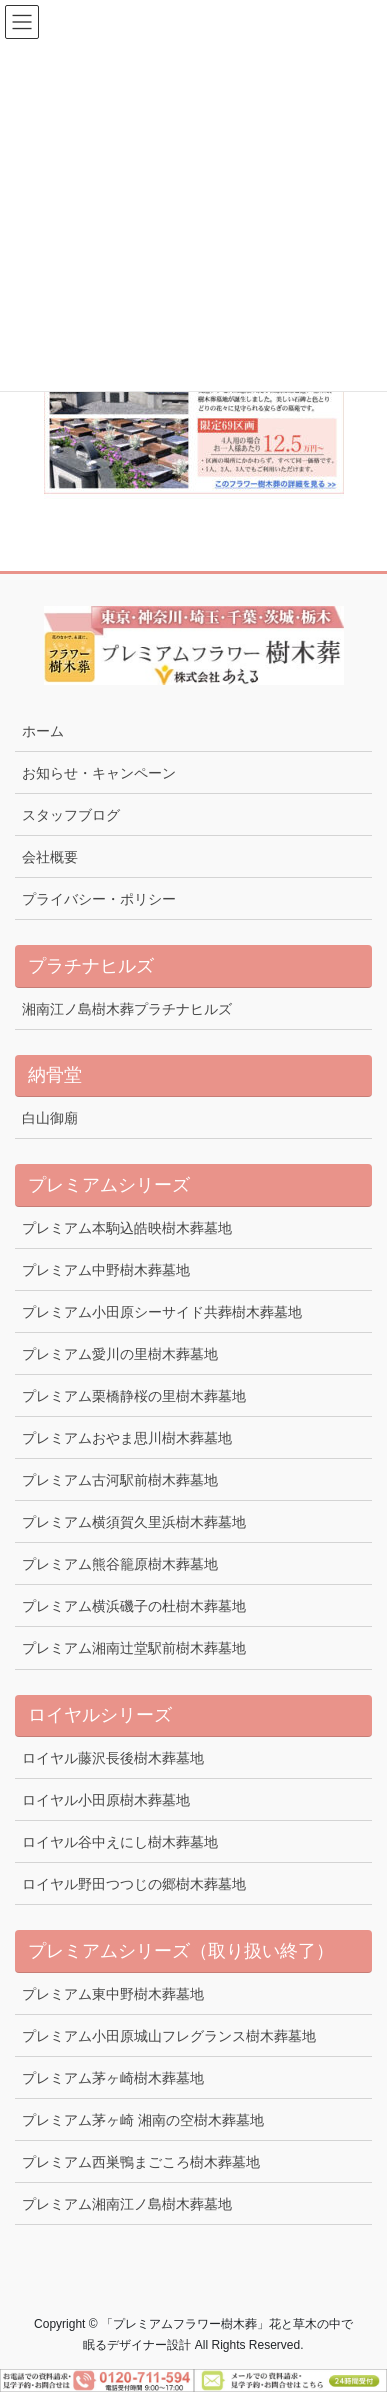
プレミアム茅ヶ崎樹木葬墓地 (113, 2078)
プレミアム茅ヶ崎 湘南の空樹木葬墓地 (143, 2120)
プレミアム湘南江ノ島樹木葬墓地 (127, 2204)
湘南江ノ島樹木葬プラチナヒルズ (127, 1009)
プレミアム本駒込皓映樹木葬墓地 (127, 1228)
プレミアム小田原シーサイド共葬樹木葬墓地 (162, 1312)
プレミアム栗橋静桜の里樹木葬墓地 (134, 1396)
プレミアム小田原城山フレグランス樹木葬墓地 (169, 2036)
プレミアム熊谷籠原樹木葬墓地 (120, 1564)
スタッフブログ (71, 815)
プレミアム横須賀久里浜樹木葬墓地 (134, 1522)
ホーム (43, 731)
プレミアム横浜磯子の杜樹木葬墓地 (134, 1606)
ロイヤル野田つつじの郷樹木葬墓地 (134, 1884)
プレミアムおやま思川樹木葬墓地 (127, 1438)
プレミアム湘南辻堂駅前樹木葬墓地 (134, 1648)
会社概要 (50, 857)
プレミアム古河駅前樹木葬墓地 (120, 1480)
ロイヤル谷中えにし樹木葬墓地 (120, 1842)
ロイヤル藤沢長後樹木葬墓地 (113, 1758)
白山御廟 (50, 1118)
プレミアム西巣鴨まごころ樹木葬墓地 (141, 2162)
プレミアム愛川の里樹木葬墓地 (120, 1354)
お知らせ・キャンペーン (99, 773)
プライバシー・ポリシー (99, 899)
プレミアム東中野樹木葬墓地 (113, 1994)
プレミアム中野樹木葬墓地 (106, 1270)
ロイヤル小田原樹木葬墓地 (106, 1800)
